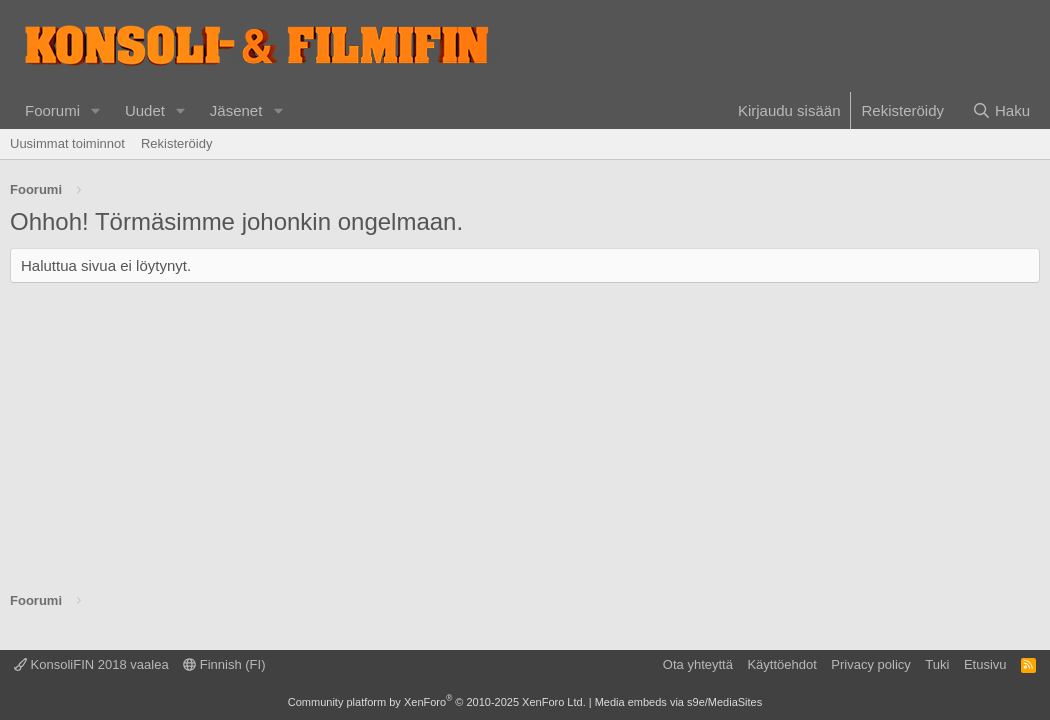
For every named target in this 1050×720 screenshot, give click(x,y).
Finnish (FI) (224, 664)
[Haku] (1001, 110)
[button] (96, 110)
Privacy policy (870, 664)
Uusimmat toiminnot (67, 143)
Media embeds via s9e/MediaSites (679, 702)
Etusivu (985, 664)
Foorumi (52, 110)
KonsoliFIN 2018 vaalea (91, 664)
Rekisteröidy (177, 143)
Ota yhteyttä (698, 664)
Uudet (145, 110)
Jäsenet (236, 110)
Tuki (937, 664)
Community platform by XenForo (437, 702)
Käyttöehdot (781, 664)
